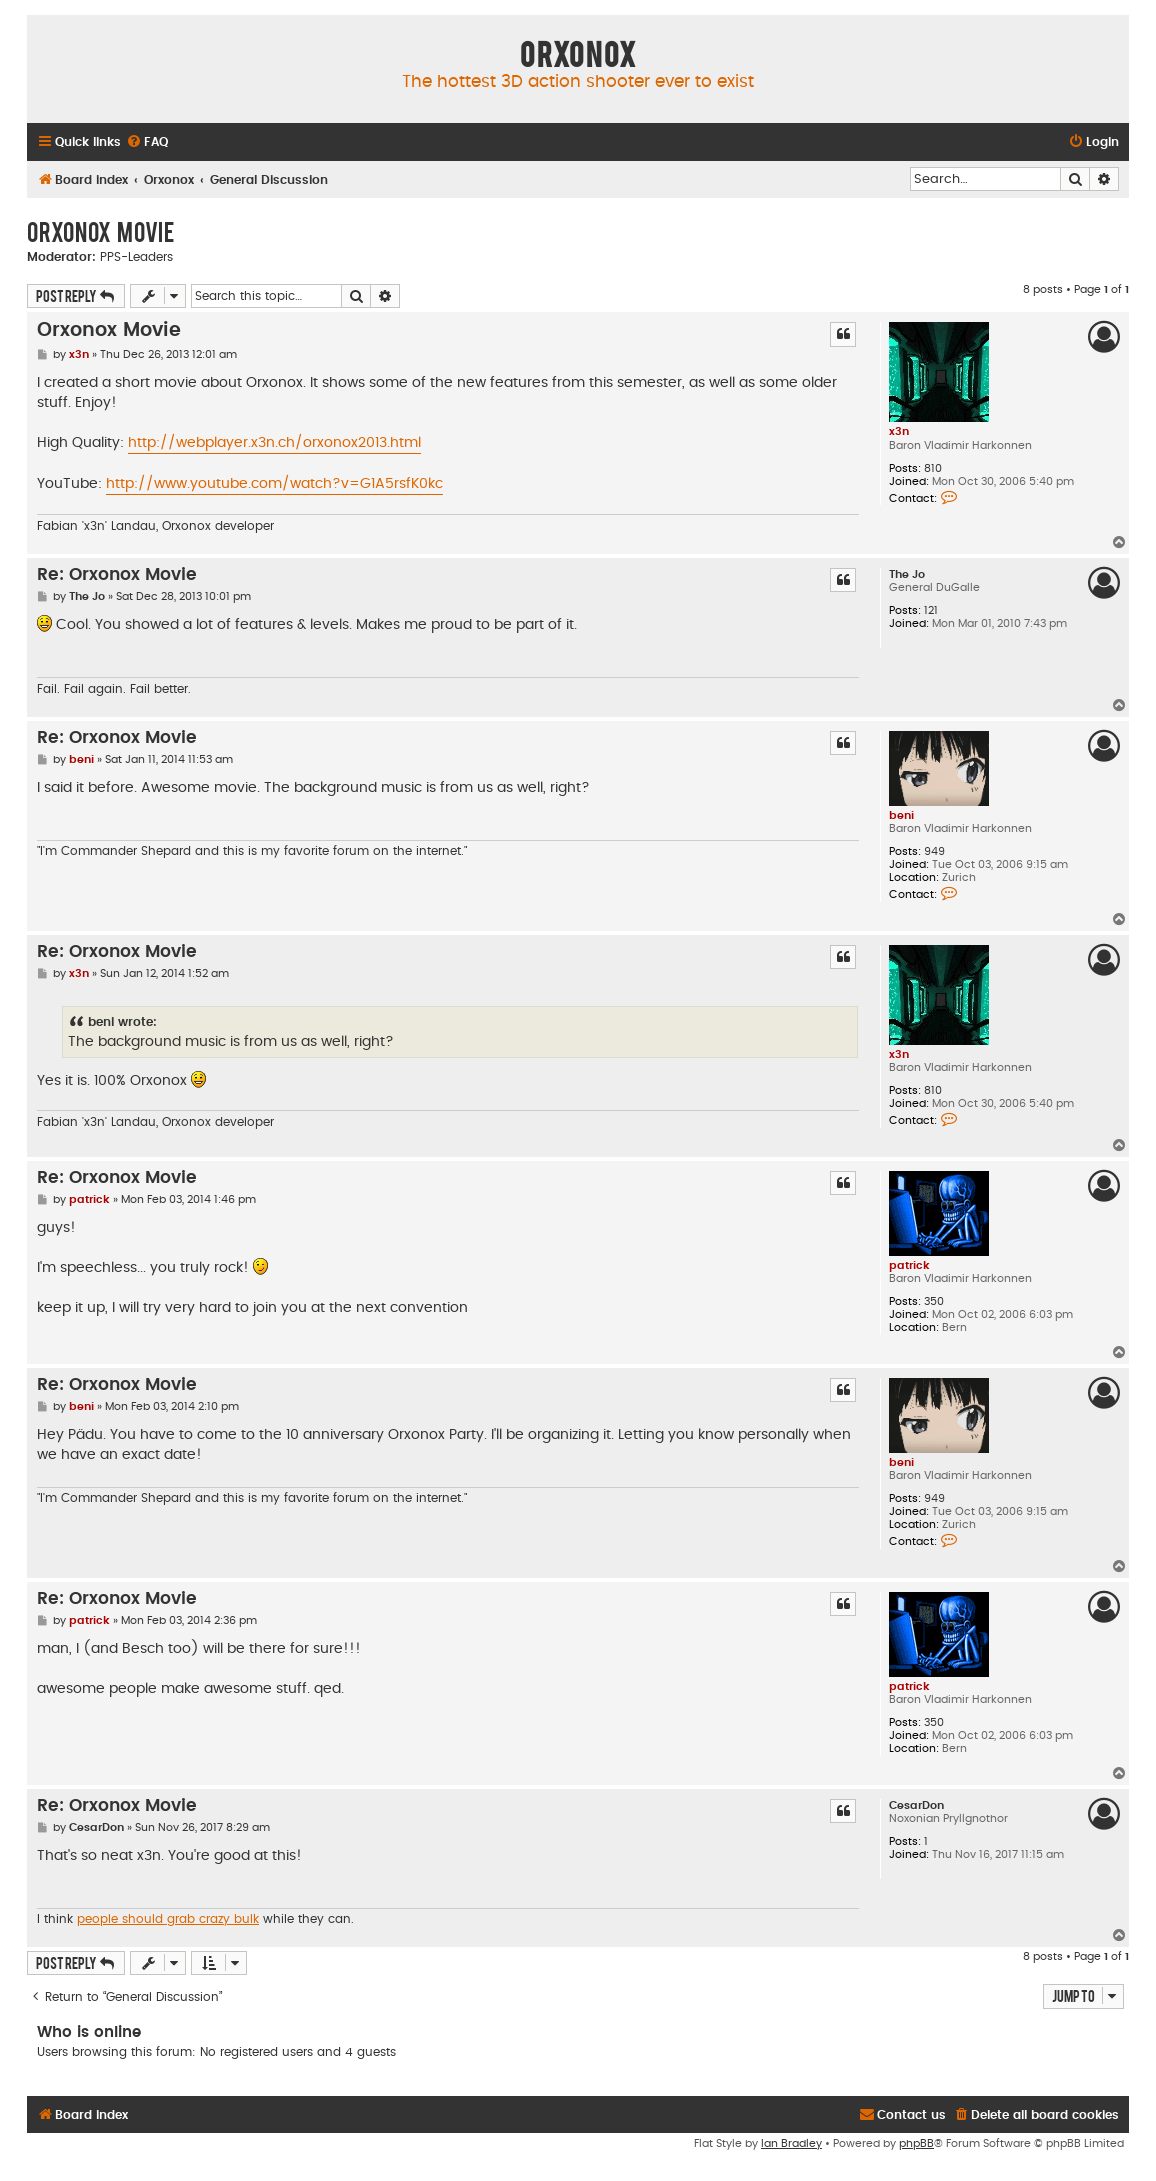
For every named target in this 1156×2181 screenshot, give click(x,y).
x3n (899, 431)
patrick (909, 1265)
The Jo (907, 574)
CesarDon (916, 1805)
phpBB (916, 2143)
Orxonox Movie (100, 231)
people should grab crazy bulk (168, 1919)
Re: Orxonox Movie (117, 575)
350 (934, 1301)
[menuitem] (147, 142)
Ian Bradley (791, 2143)
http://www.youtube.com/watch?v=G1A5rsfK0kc (274, 484)
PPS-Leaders (136, 257)
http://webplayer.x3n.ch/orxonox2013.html (274, 443)
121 (931, 610)
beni (901, 815)
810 (933, 468)
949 (934, 851)
